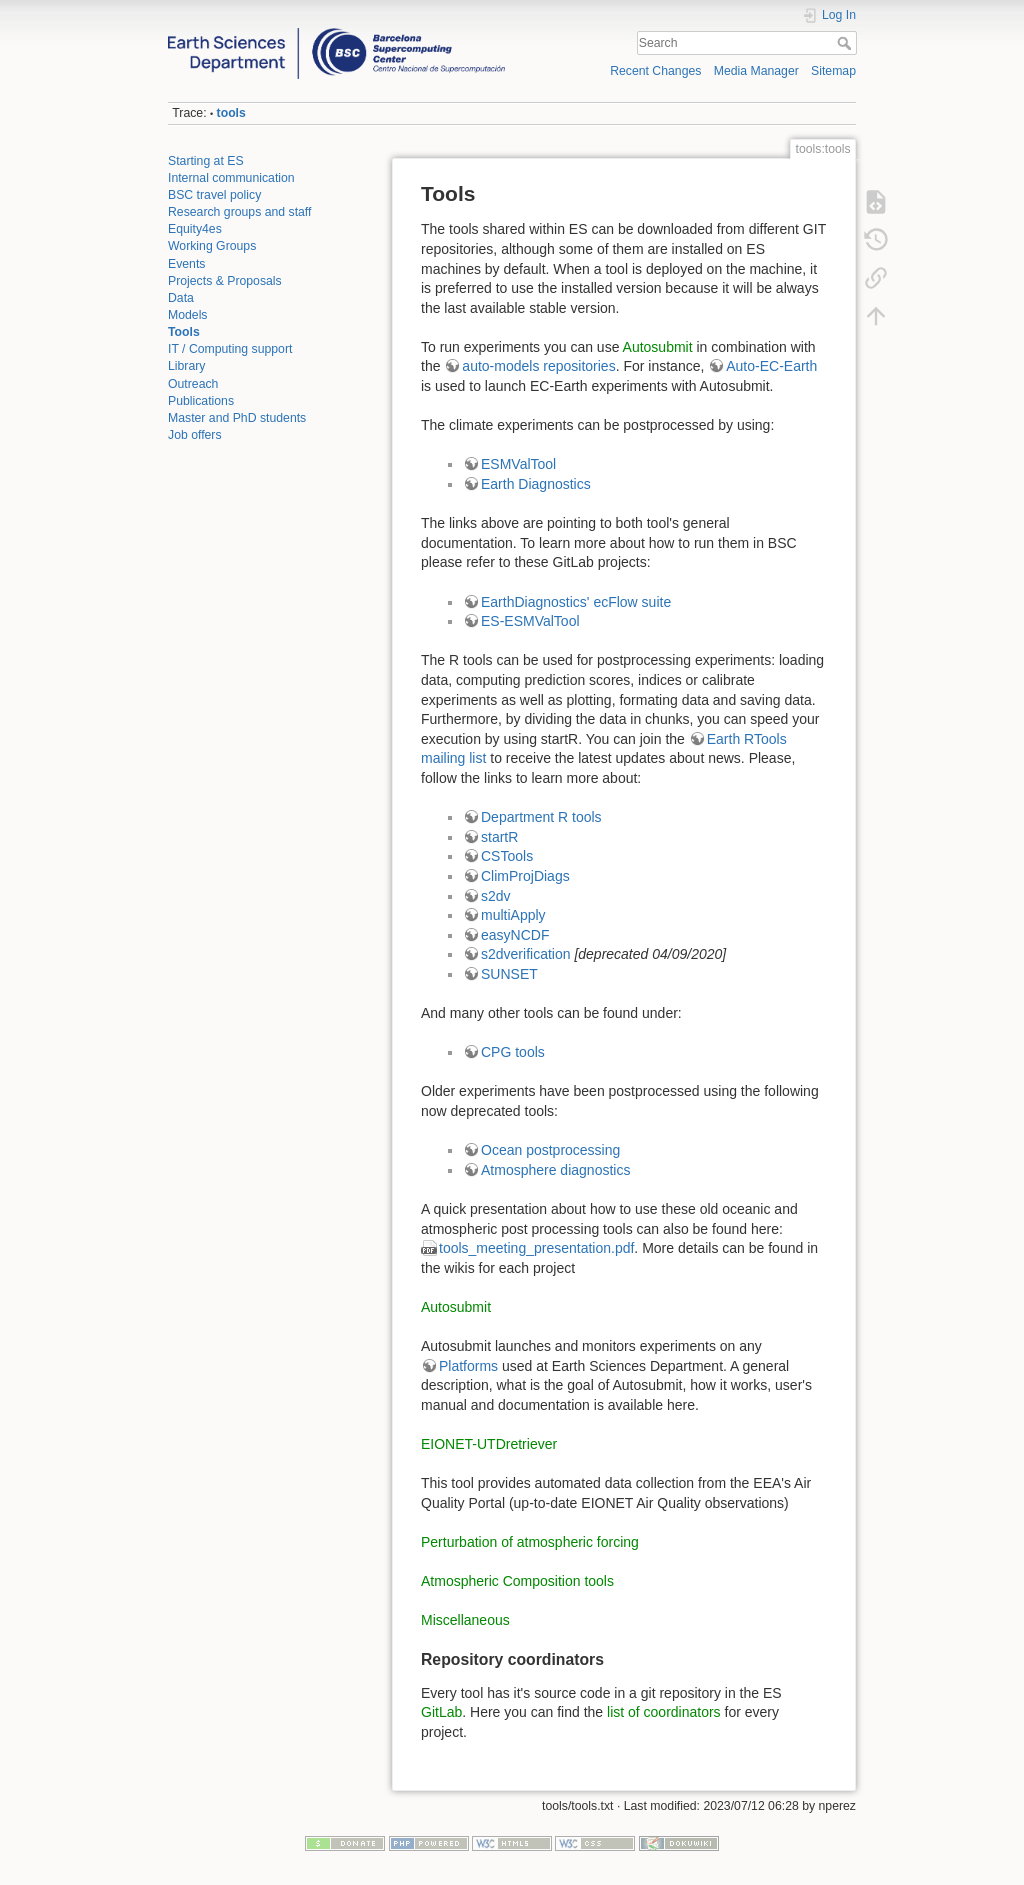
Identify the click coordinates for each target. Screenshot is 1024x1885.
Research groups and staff (239, 212)
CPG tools (513, 1052)
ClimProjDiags (525, 876)
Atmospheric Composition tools (517, 1581)
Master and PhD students (237, 418)
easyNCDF (515, 935)
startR (499, 837)
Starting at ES (206, 161)
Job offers (195, 435)
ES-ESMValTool (530, 621)
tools (231, 113)
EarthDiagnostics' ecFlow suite (576, 602)
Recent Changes (655, 71)
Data (181, 298)
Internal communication (231, 178)
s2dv (496, 896)
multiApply (513, 915)
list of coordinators (664, 1712)
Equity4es (195, 229)
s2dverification (526, 954)
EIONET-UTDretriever (489, 1444)
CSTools (507, 856)
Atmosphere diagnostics (555, 1170)
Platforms (468, 1366)
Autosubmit (658, 347)
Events (186, 264)
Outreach (193, 384)
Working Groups (212, 246)
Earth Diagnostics (536, 484)
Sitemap (833, 71)
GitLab (441, 1712)
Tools (184, 332)
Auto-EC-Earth (771, 366)
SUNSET (509, 974)
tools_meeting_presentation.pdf (536, 1248)
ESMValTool (518, 464)
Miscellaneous (465, 1620)
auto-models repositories (538, 366)
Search (846, 43)
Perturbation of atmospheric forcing (530, 1542)
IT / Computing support (230, 349)
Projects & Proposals (225, 281)
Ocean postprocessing (550, 1150)
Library (186, 366)
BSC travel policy (214, 195)
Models (188, 315)
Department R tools (541, 817)
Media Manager (756, 71)
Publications (201, 401)
